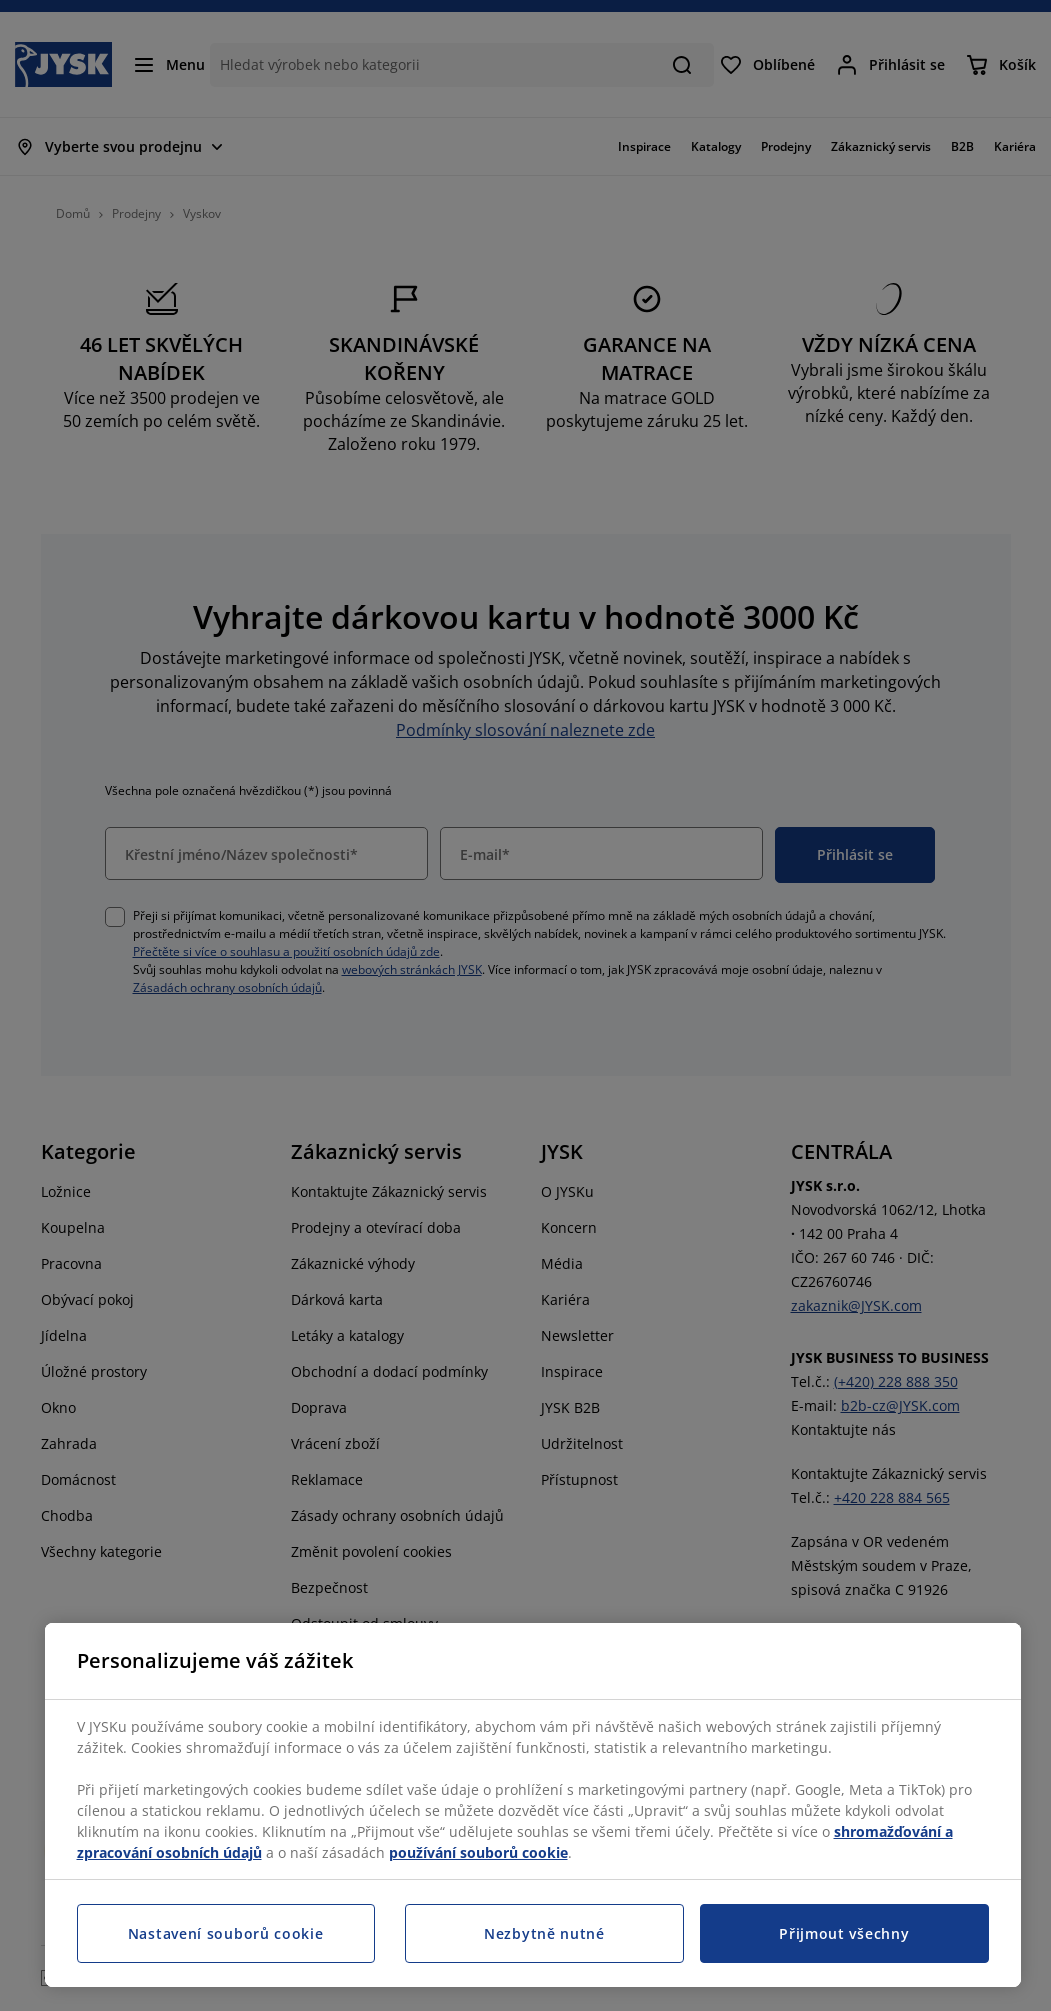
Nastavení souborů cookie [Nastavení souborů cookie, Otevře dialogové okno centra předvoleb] (226, 1933)
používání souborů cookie (478, 1852)
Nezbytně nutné (544, 1933)
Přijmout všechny (844, 1933)
